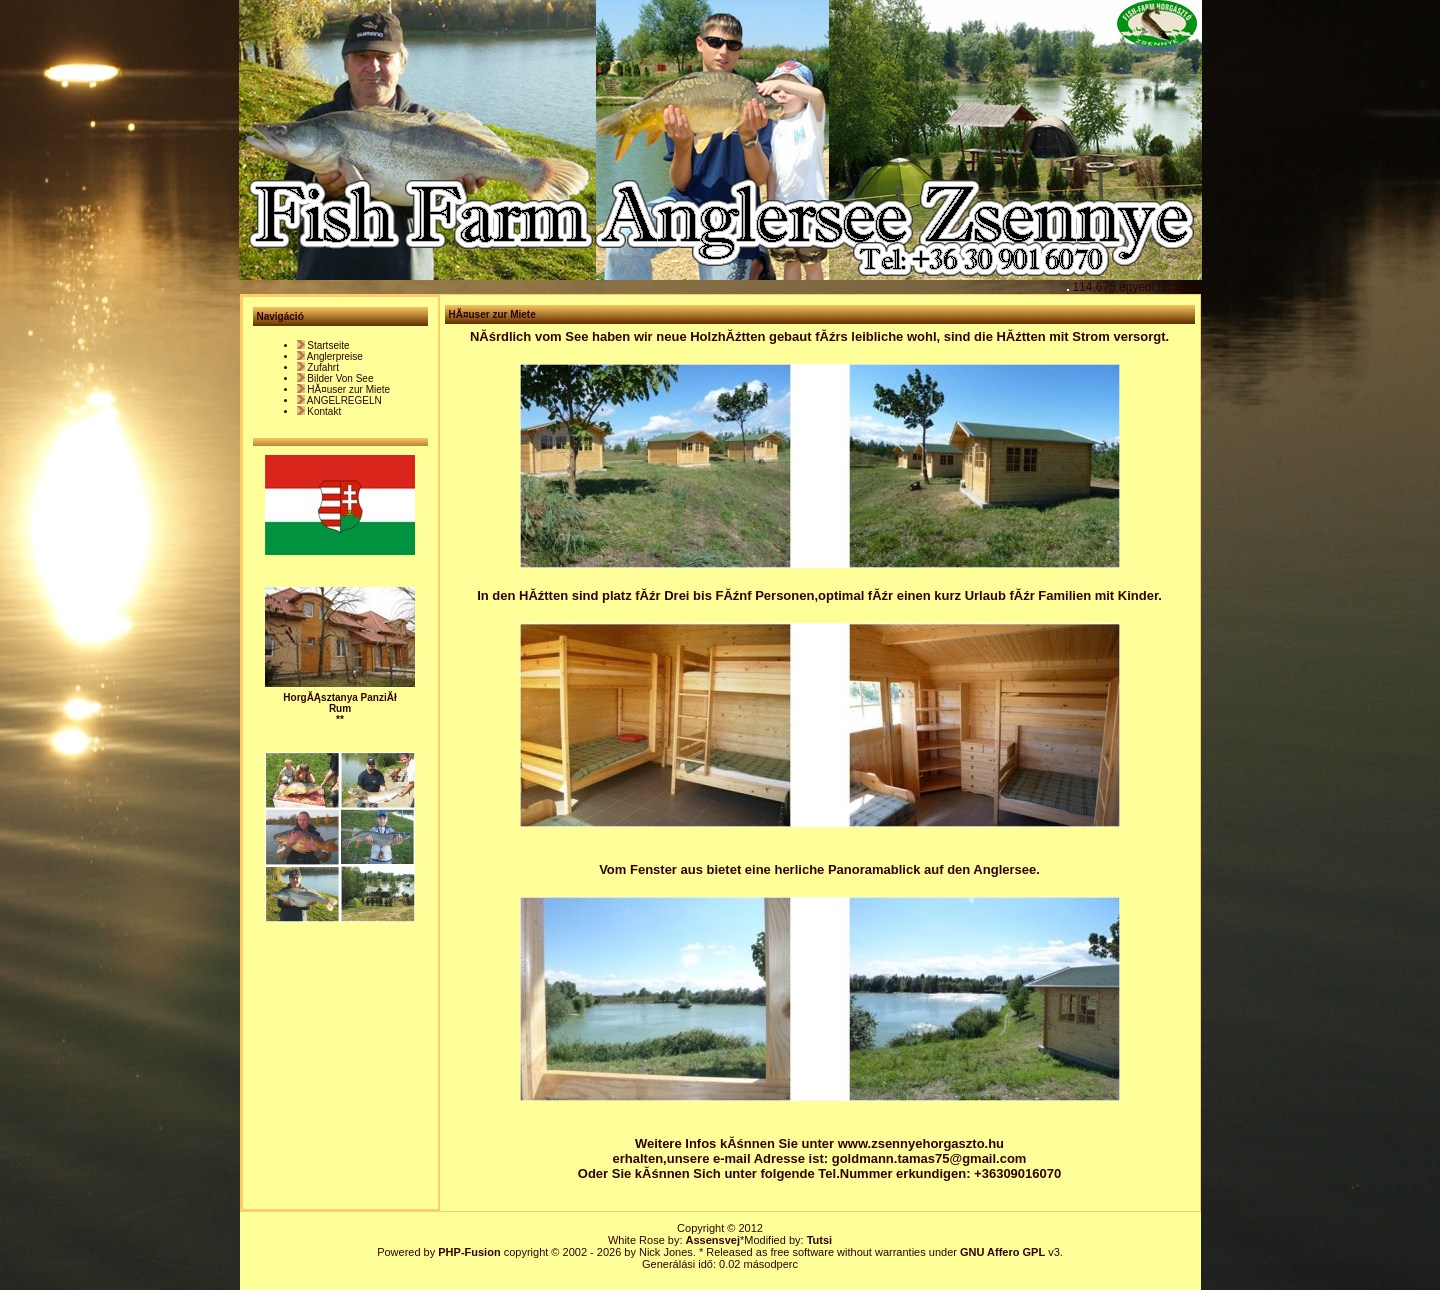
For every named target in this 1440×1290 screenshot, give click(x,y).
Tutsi (819, 1240)
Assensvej (713, 1240)
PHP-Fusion (469, 1252)
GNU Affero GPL (1002, 1252)
